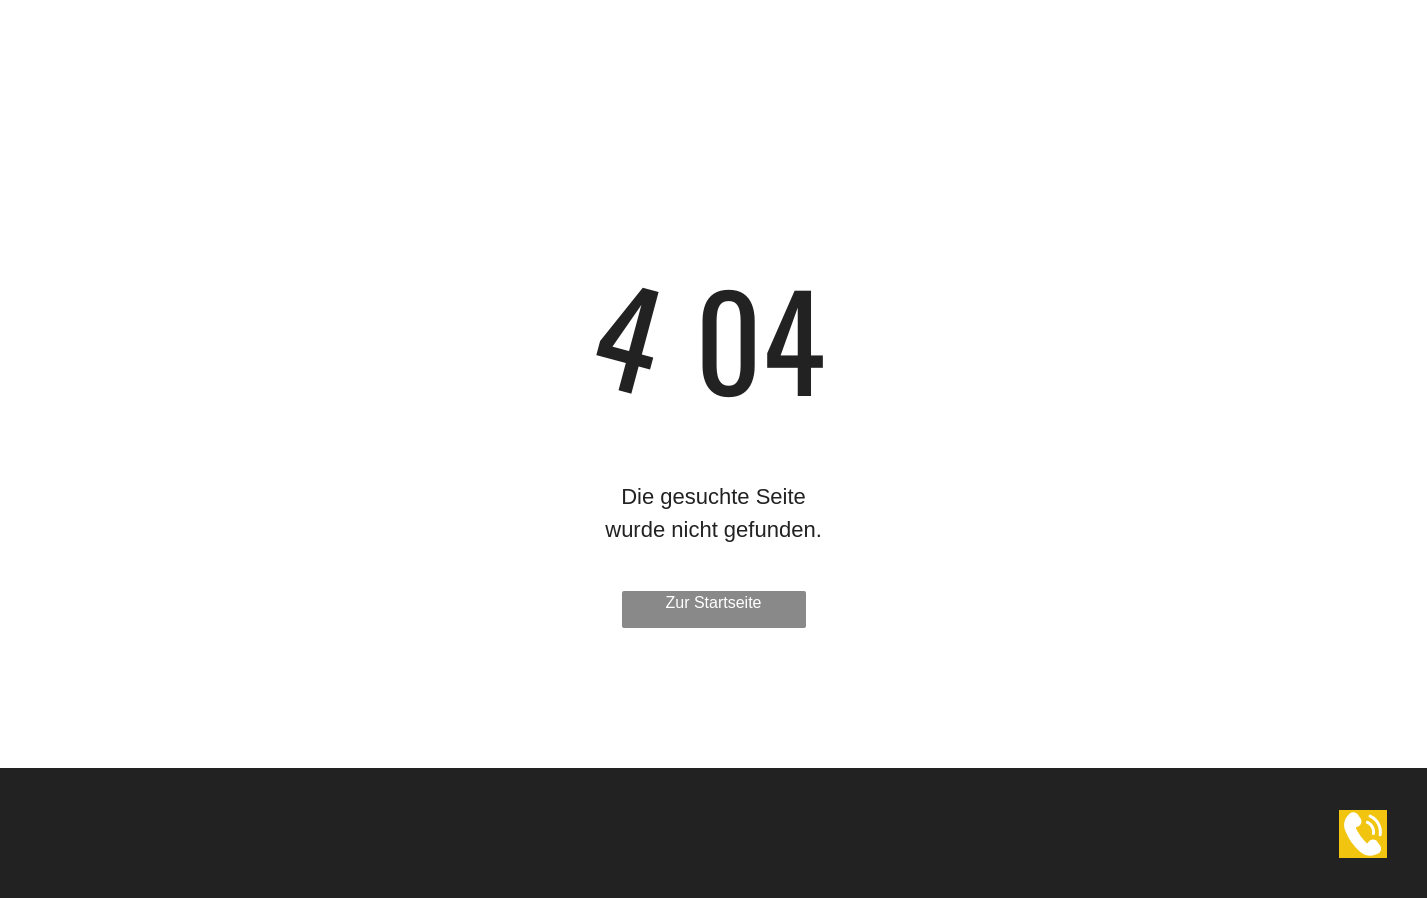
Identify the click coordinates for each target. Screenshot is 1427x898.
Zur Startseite (713, 602)
